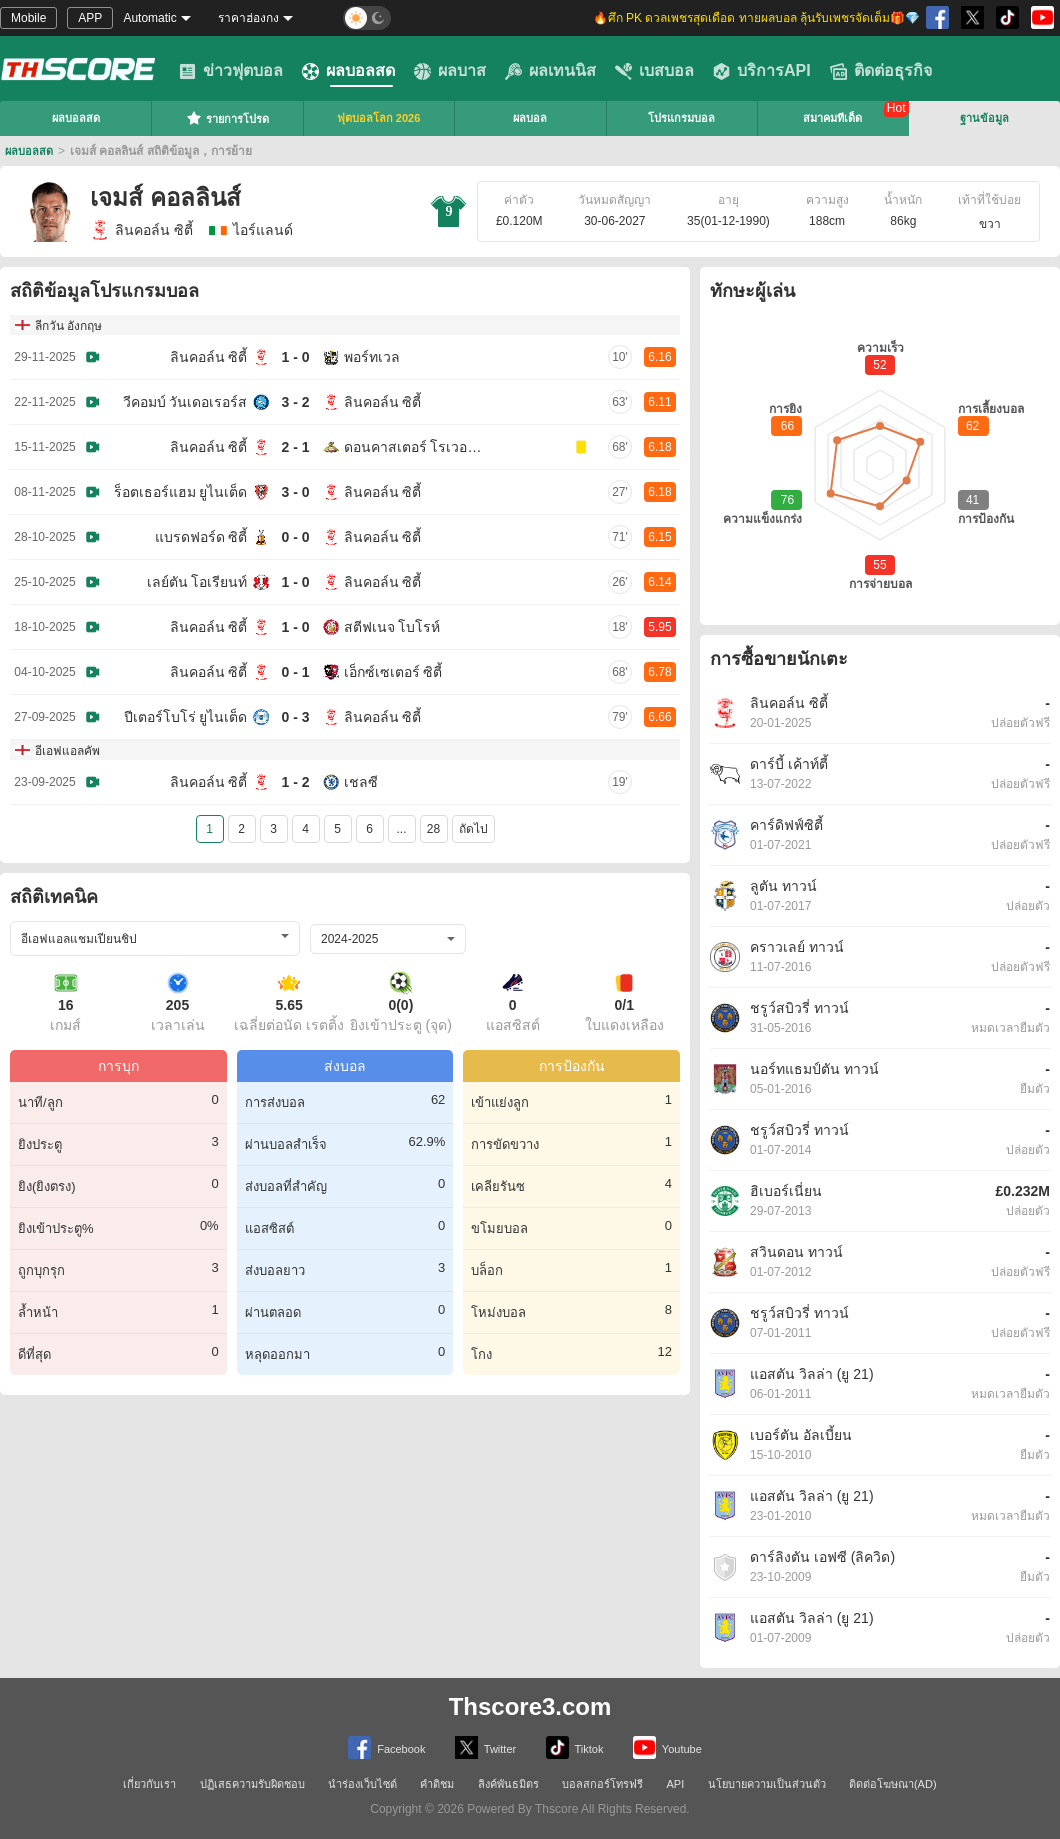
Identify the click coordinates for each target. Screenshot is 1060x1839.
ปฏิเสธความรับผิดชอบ (252, 1784)
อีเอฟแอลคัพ (67, 751)
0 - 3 (295, 717)
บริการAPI (762, 71)
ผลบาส (450, 71)
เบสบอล (654, 71)
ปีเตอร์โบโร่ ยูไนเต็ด (186, 717)
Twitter (485, 1747)
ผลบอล (530, 118)
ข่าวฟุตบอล (231, 71)
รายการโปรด (227, 118)
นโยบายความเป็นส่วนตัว (767, 1784)
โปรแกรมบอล (681, 118)
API (676, 1784)
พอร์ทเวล (372, 357)
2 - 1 (295, 447)
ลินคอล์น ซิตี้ (141, 230)
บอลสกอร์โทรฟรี (602, 1784)
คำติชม (437, 1784)
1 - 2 (295, 782)
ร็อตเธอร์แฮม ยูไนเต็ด (181, 492)
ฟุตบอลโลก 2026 (379, 118)
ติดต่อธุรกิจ (881, 71)
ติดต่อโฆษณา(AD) (893, 1784)
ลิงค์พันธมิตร (508, 1784)
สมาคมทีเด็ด (832, 118)
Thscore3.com (530, 1706)
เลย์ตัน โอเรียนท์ (197, 582)
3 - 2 (295, 402)
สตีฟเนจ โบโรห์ (392, 627)
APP (90, 18)
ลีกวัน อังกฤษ (68, 326)
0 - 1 (295, 672)
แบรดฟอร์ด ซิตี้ (201, 537)
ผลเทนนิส (550, 71)
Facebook (386, 1747)
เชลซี (361, 782)
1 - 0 (295, 357)
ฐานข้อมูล (984, 118)
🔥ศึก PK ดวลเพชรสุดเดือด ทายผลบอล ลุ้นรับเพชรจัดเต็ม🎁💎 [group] (756, 18)
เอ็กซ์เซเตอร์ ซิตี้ (393, 672)
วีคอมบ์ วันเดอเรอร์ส (185, 402)
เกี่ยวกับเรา (149, 1784)
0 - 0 (295, 537)
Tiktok (575, 1747)
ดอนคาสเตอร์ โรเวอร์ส (414, 447)
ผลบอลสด (348, 71)
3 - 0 (295, 492)
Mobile (28, 18)
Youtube (667, 1747)
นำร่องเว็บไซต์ (362, 1784)
